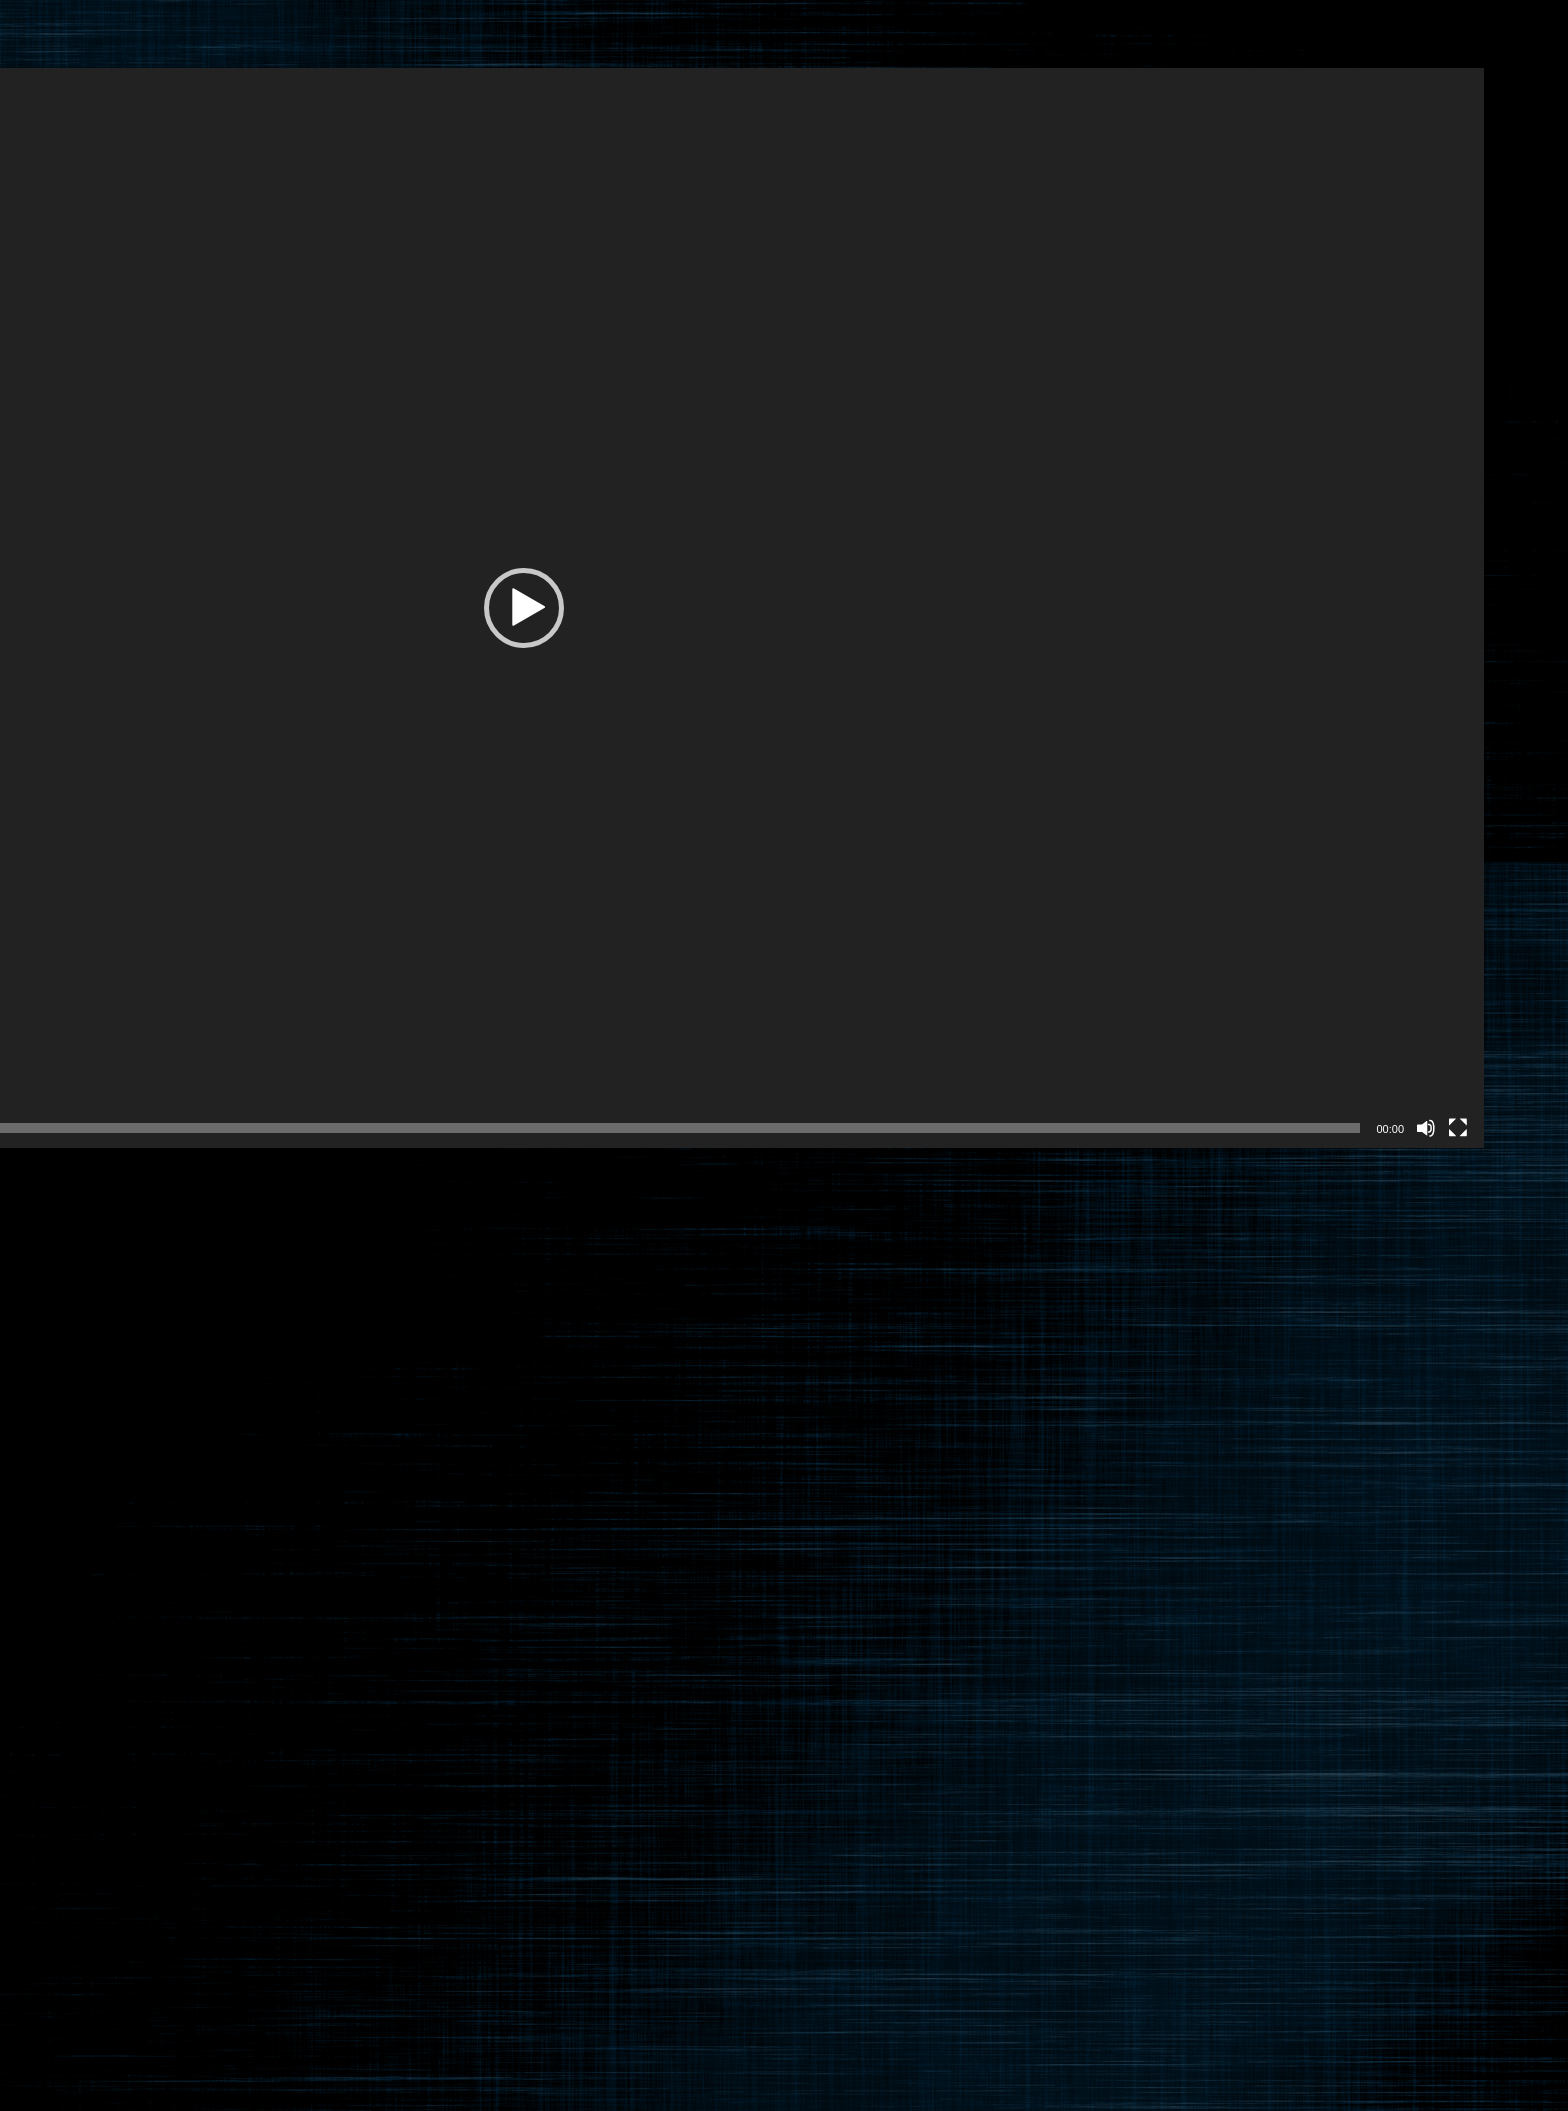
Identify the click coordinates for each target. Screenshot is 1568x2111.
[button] (524, 608)
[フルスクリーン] (1458, 1128)
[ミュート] (1426, 1128)
